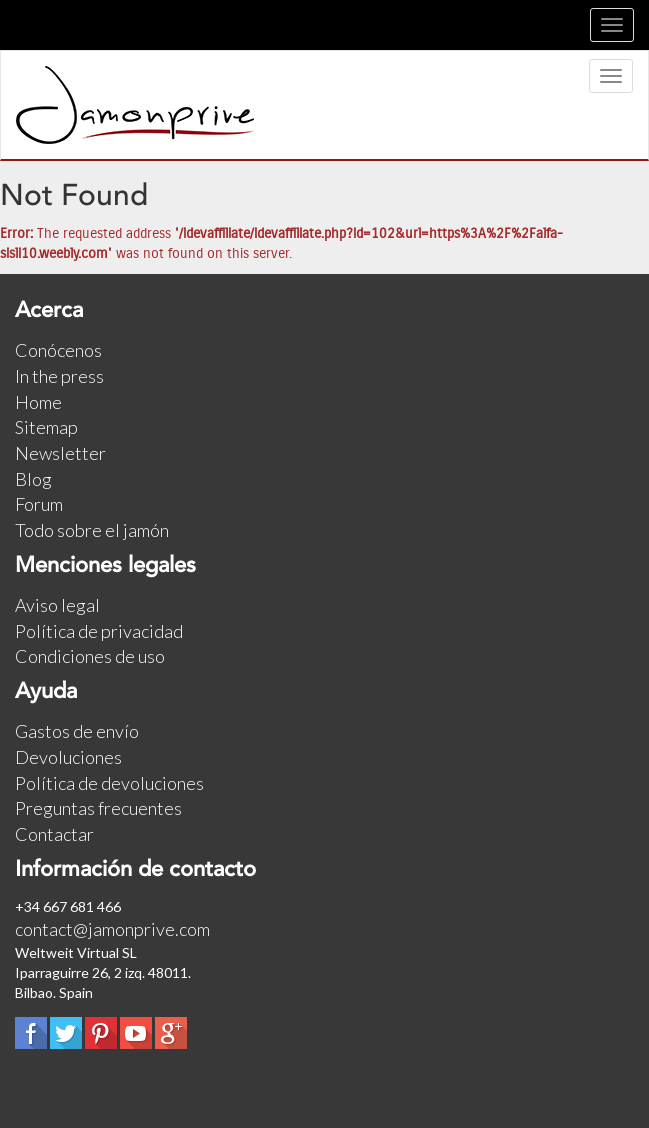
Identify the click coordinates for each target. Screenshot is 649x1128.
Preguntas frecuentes (98, 808)
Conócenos (58, 350)
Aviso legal (57, 605)
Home (38, 402)
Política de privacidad (99, 631)
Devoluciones (68, 757)
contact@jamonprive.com (112, 929)
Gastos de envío (77, 731)
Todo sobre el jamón (92, 530)
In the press (59, 376)
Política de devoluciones (109, 783)
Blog (33, 479)
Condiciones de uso (90, 656)
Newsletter (60, 453)
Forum (39, 504)
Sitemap (46, 427)
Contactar (54, 834)
